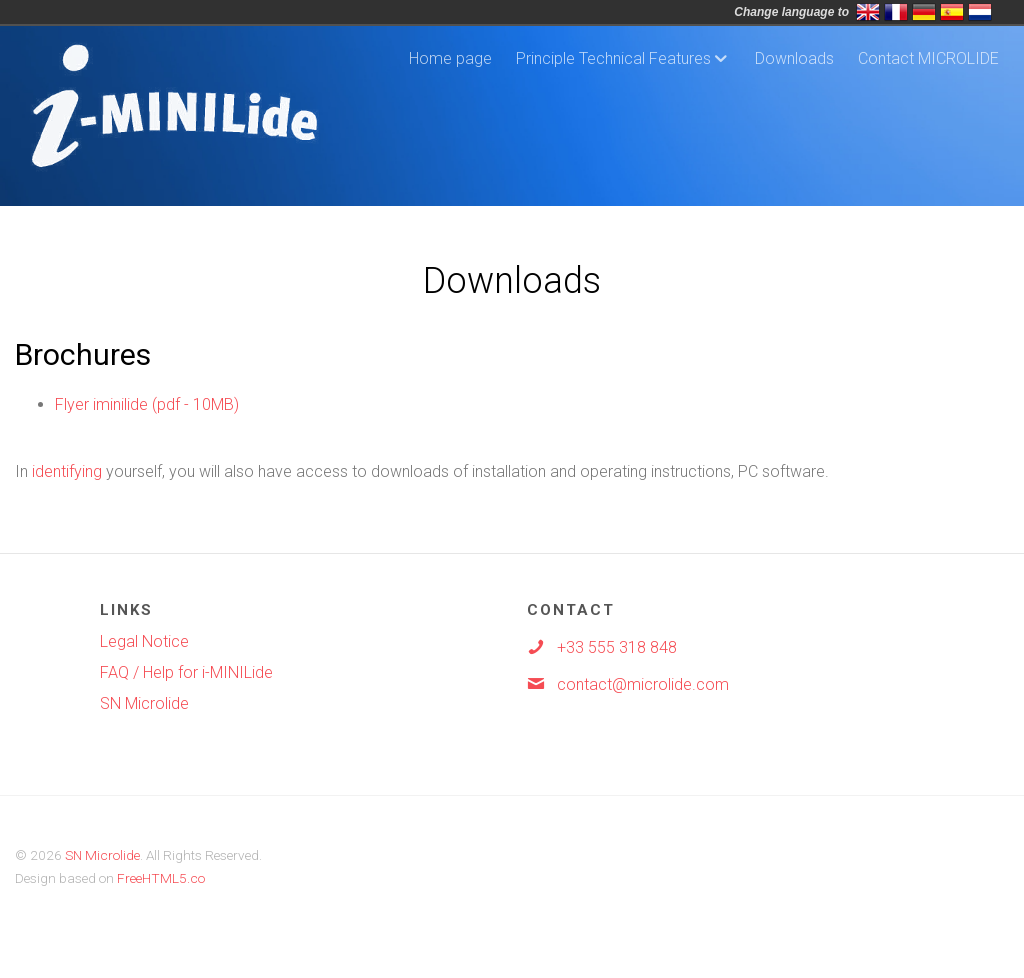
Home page (450, 58)
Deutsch (924, 12)
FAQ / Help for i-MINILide (186, 672)
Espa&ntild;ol (952, 12)
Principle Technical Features (613, 58)
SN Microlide (144, 703)
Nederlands (980, 12)
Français (896, 12)
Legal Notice (144, 641)
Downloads (794, 58)
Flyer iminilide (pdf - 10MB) (147, 404)
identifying (67, 471)
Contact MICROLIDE (928, 58)
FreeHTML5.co (161, 878)
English (868, 12)
